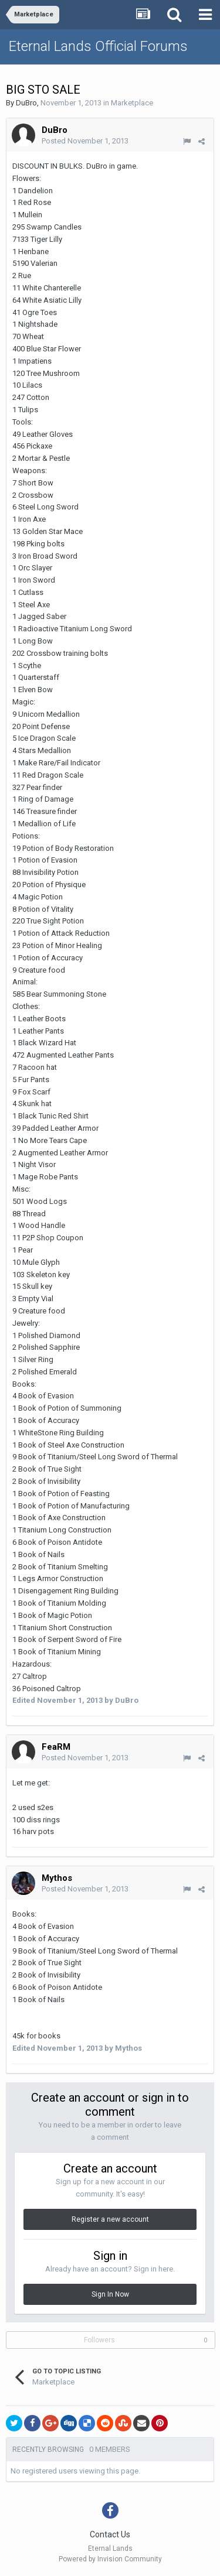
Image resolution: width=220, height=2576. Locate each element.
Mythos (57, 1878)
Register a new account (110, 2219)
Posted (85, 140)
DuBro (26, 102)
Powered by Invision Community (110, 2559)
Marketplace (132, 102)
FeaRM (56, 1747)
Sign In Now (110, 2294)
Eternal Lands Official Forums (98, 46)
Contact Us (110, 2534)
